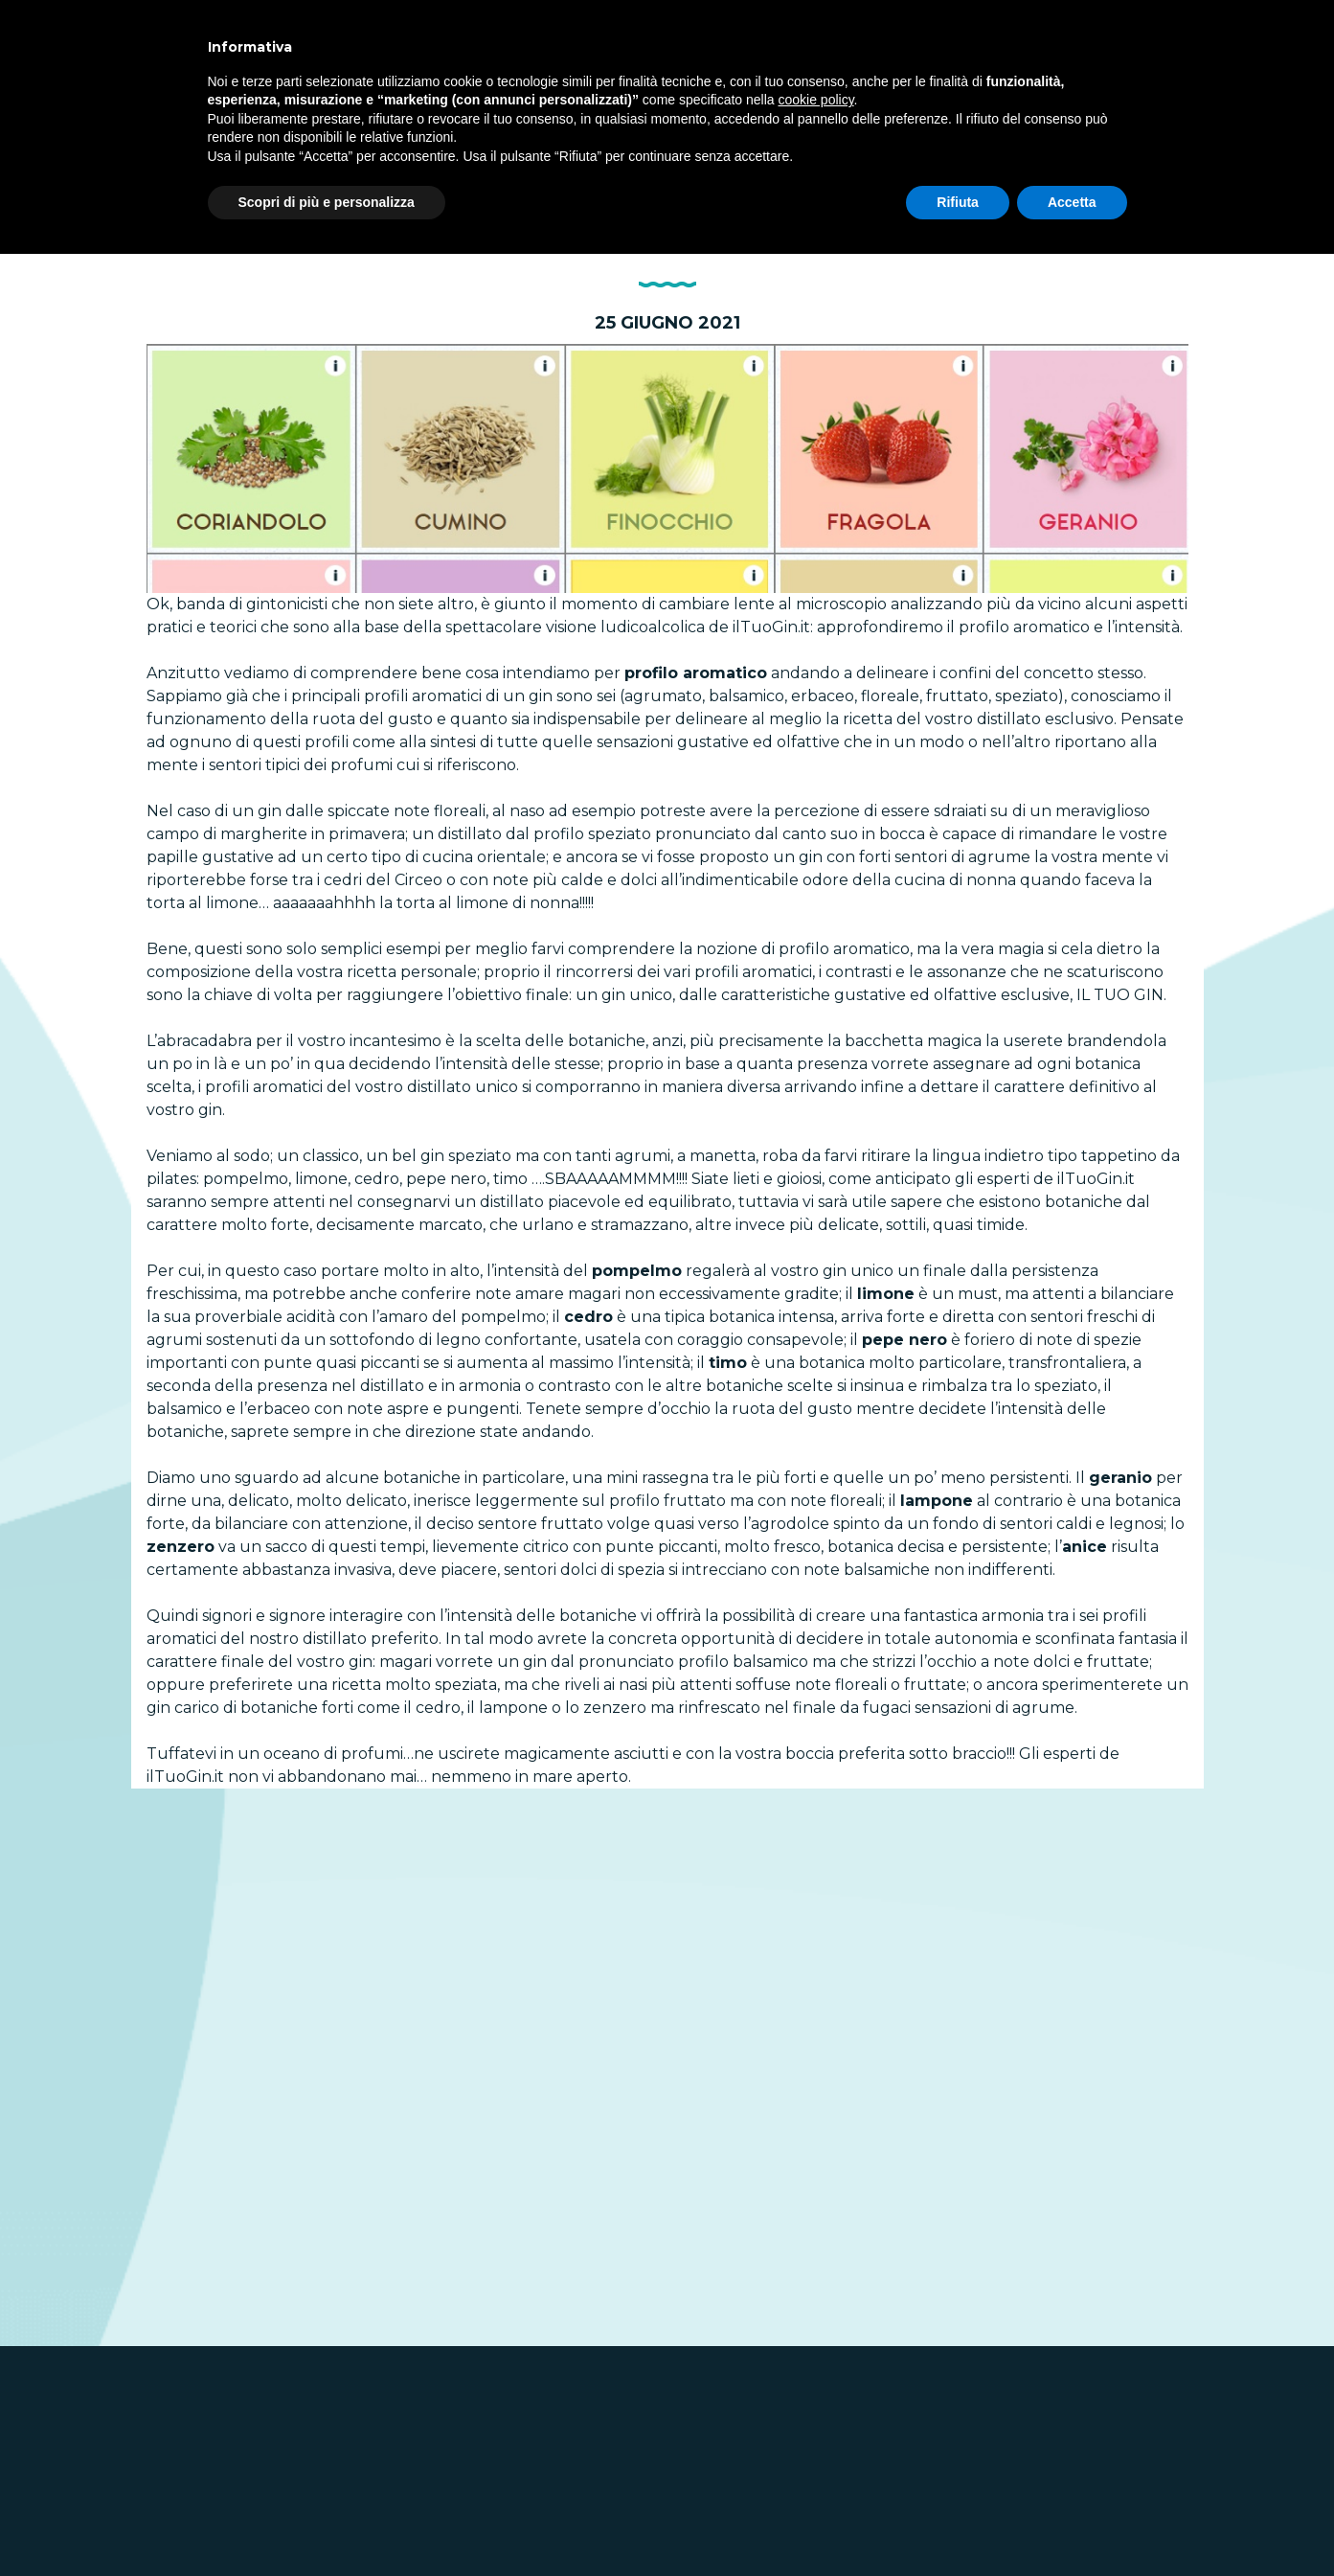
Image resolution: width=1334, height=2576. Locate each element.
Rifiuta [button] (958, 202)
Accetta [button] (1072, 202)
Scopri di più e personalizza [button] (326, 202)
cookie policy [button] (815, 99)
